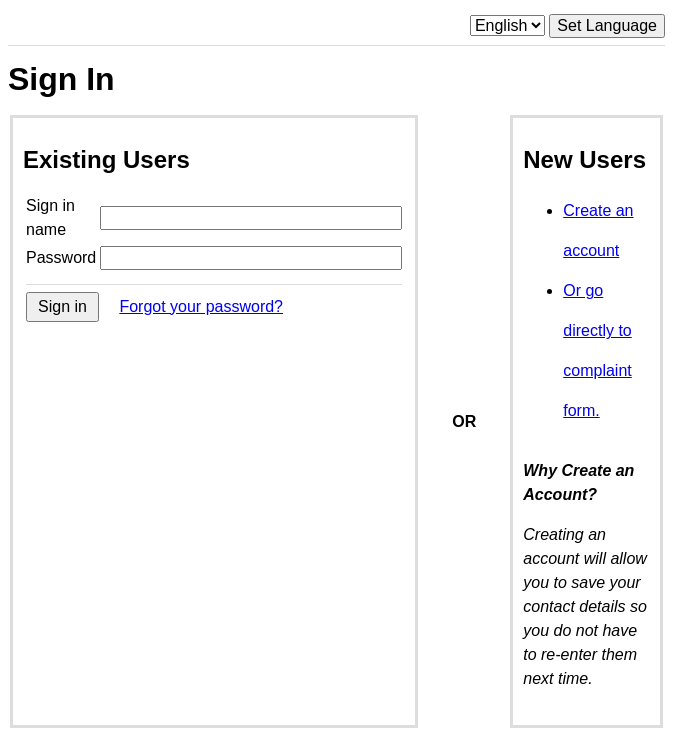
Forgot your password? (201, 306)
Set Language (607, 25)
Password (61, 257)
